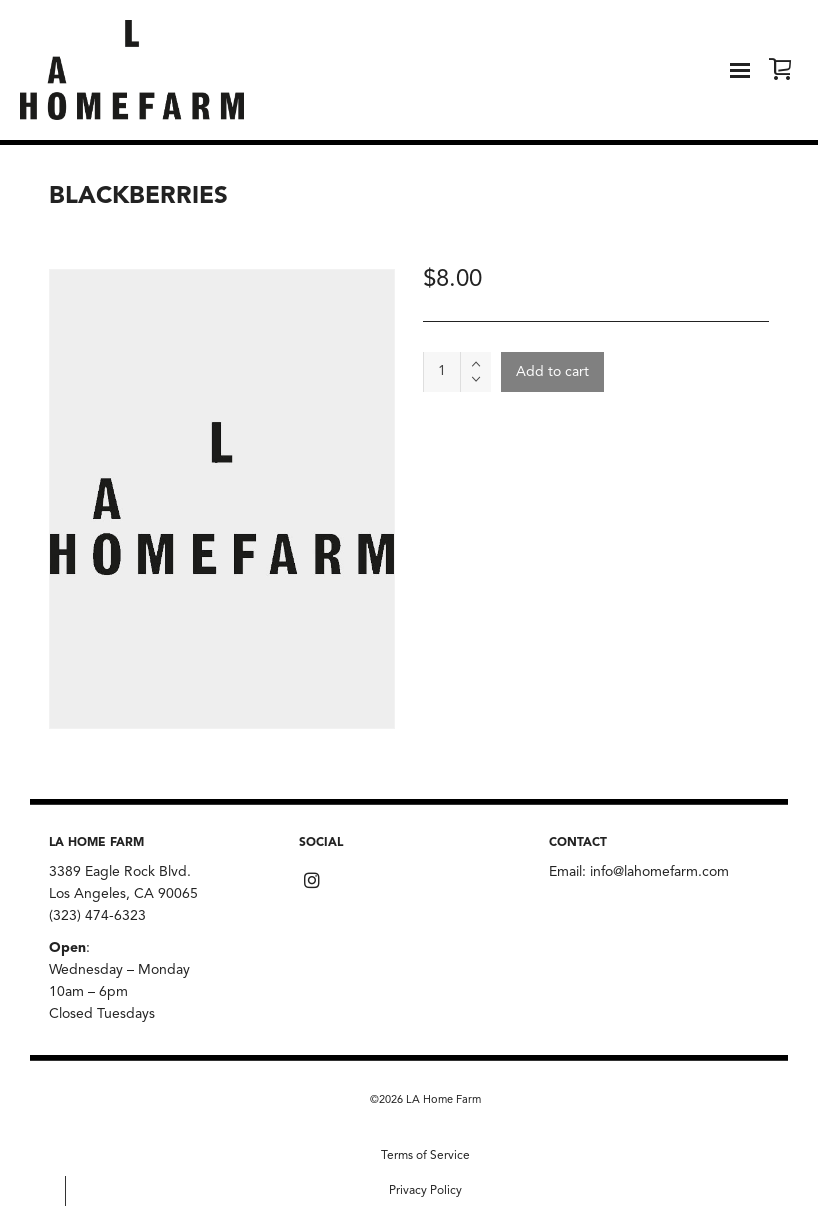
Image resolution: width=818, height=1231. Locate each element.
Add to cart (552, 372)
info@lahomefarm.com (659, 872)
